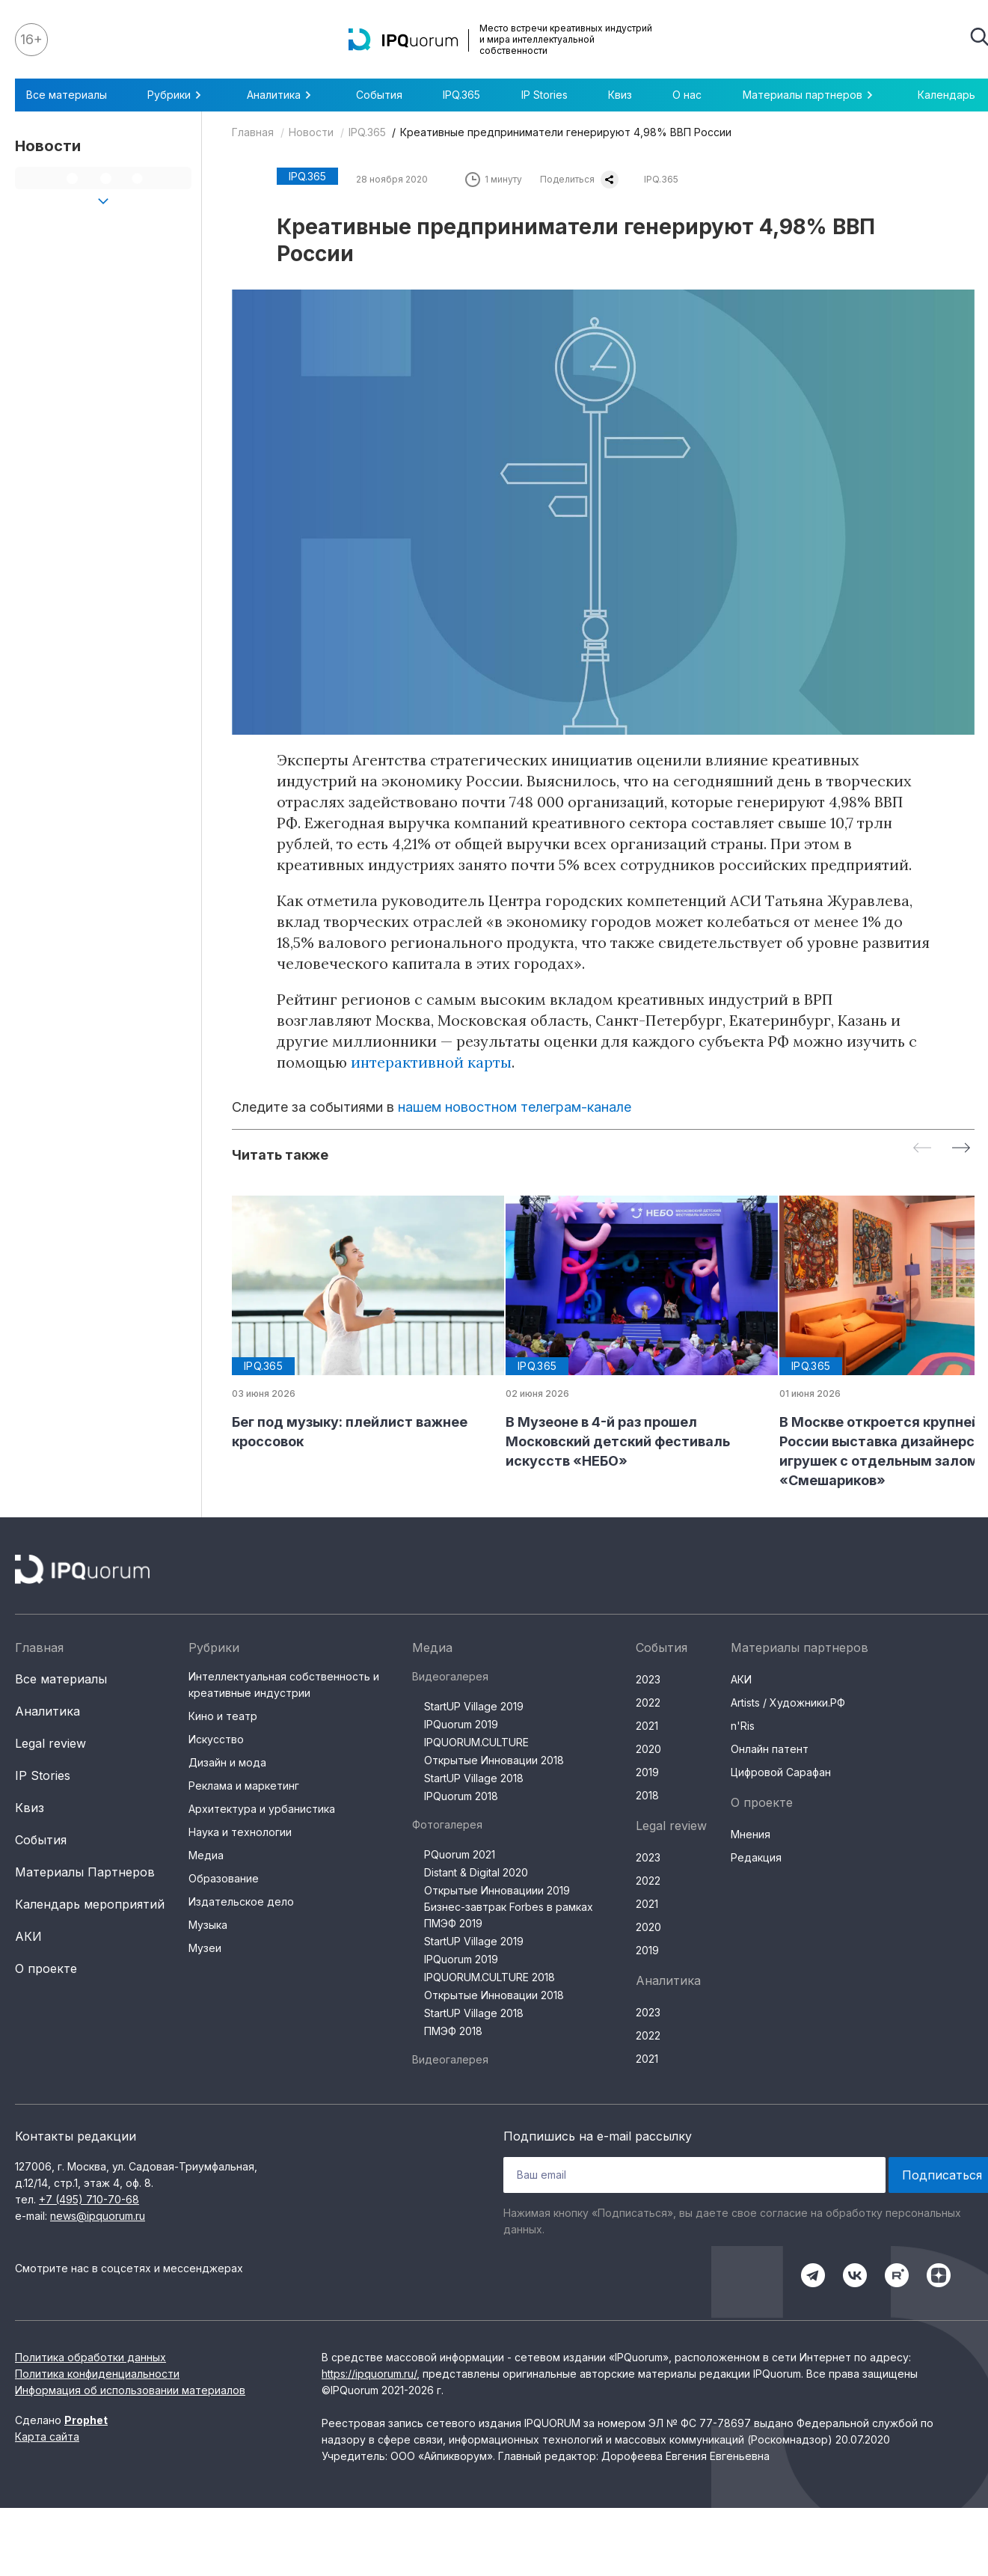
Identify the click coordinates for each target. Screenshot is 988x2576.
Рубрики (176, 95)
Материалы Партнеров (85, 1871)
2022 (648, 1702)
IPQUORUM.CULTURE (476, 1742)
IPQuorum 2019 (461, 1724)
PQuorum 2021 (459, 1854)
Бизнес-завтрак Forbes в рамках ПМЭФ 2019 (508, 1915)
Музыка (207, 1924)
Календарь (946, 94)
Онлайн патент (769, 1749)
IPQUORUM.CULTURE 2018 (489, 1977)
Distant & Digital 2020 (476, 1872)
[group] (357, 1323)
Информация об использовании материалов (130, 2390)
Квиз (620, 94)
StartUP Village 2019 (474, 1706)
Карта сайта (47, 2436)
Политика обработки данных (90, 2357)
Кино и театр (222, 1716)
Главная (253, 132)
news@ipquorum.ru (97, 2215)
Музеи (204, 1948)
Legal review (50, 1743)
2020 (648, 1749)
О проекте (46, 1968)
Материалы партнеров (810, 95)
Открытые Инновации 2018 (494, 1760)
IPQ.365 (461, 94)
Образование (223, 1878)
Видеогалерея (450, 1676)
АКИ (28, 1936)
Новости (311, 132)
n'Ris (743, 1725)
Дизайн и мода (227, 1762)
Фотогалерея (447, 1824)
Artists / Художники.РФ (788, 1702)
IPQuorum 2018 (461, 1796)
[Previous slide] (922, 1149)
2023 (648, 1679)
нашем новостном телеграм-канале (514, 1107)
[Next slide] (961, 1149)
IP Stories (544, 94)
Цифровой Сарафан (781, 1772)
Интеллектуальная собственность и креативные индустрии (283, 1684)
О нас (687, 94)
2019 (647, 1772)
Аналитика (281, 95)
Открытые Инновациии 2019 (497, 1890)
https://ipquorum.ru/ (369, 2373)
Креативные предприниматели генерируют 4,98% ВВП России (565, 132)
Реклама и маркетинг (243, 1785)
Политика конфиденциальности (97, 2373)
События (379, 94)
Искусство (216, 1739)
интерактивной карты (431, 1062)
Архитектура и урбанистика (261, 1808)
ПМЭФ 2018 (453, 2031)
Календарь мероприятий (90, 1904)
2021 (647, 1725)
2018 (647, 1795)
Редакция (756, 1857)
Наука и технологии (240, 1832)
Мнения (750, 1834)
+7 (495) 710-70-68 (89, 2199)
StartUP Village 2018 (474, 1778)
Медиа (206, 1855)
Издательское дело (241, 1901)
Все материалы (66, 94)
